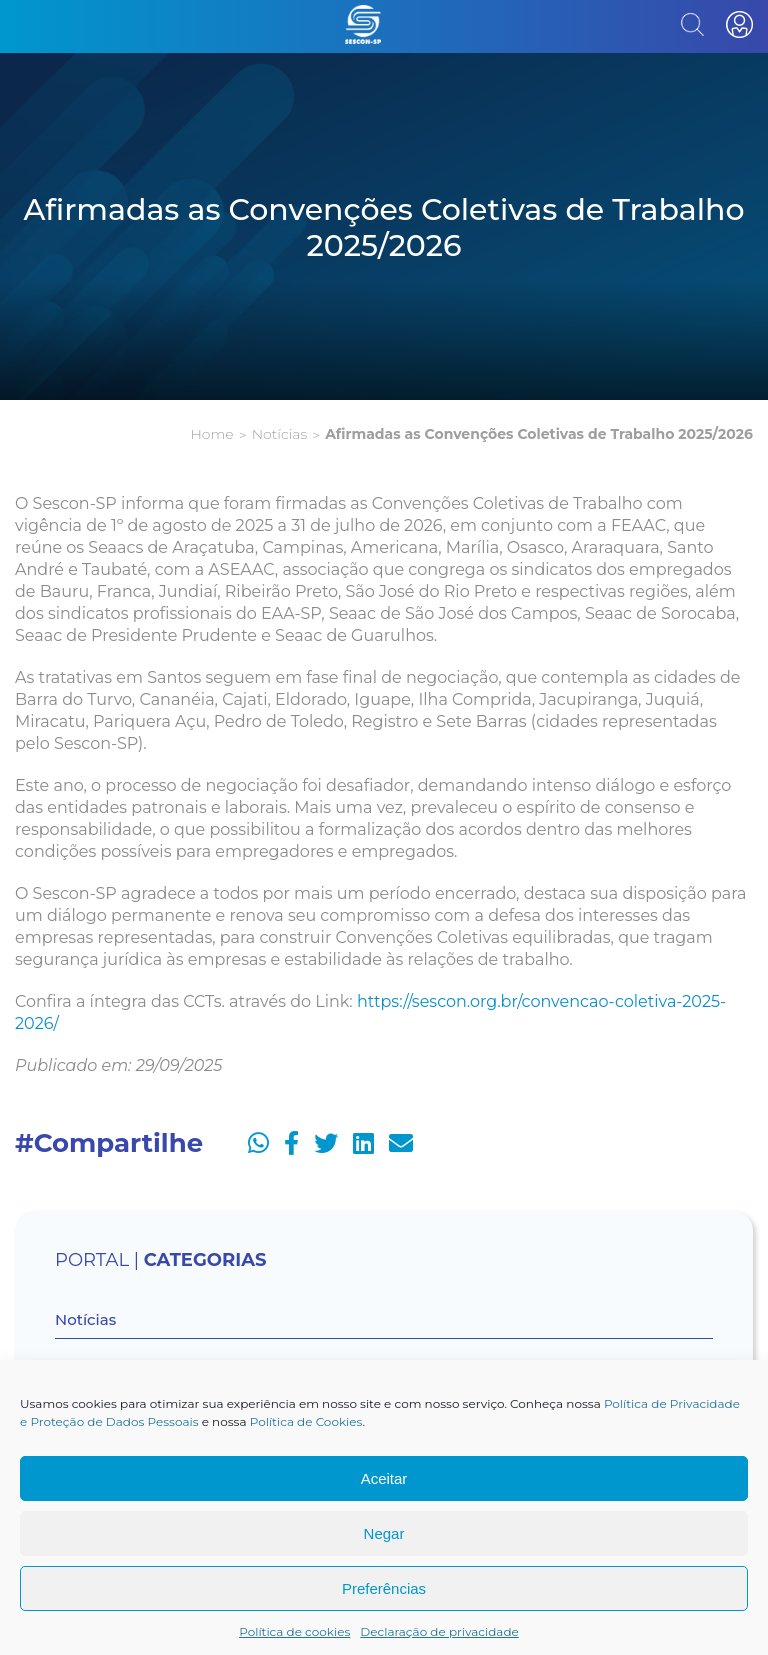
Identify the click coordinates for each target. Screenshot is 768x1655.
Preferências (384, 1588)
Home (211, 434)
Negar (384, 1533)
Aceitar (384, 1478)
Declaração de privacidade (439, 1631)
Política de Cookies (306, 1421)
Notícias (279, 434)
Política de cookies (294, 1631)
